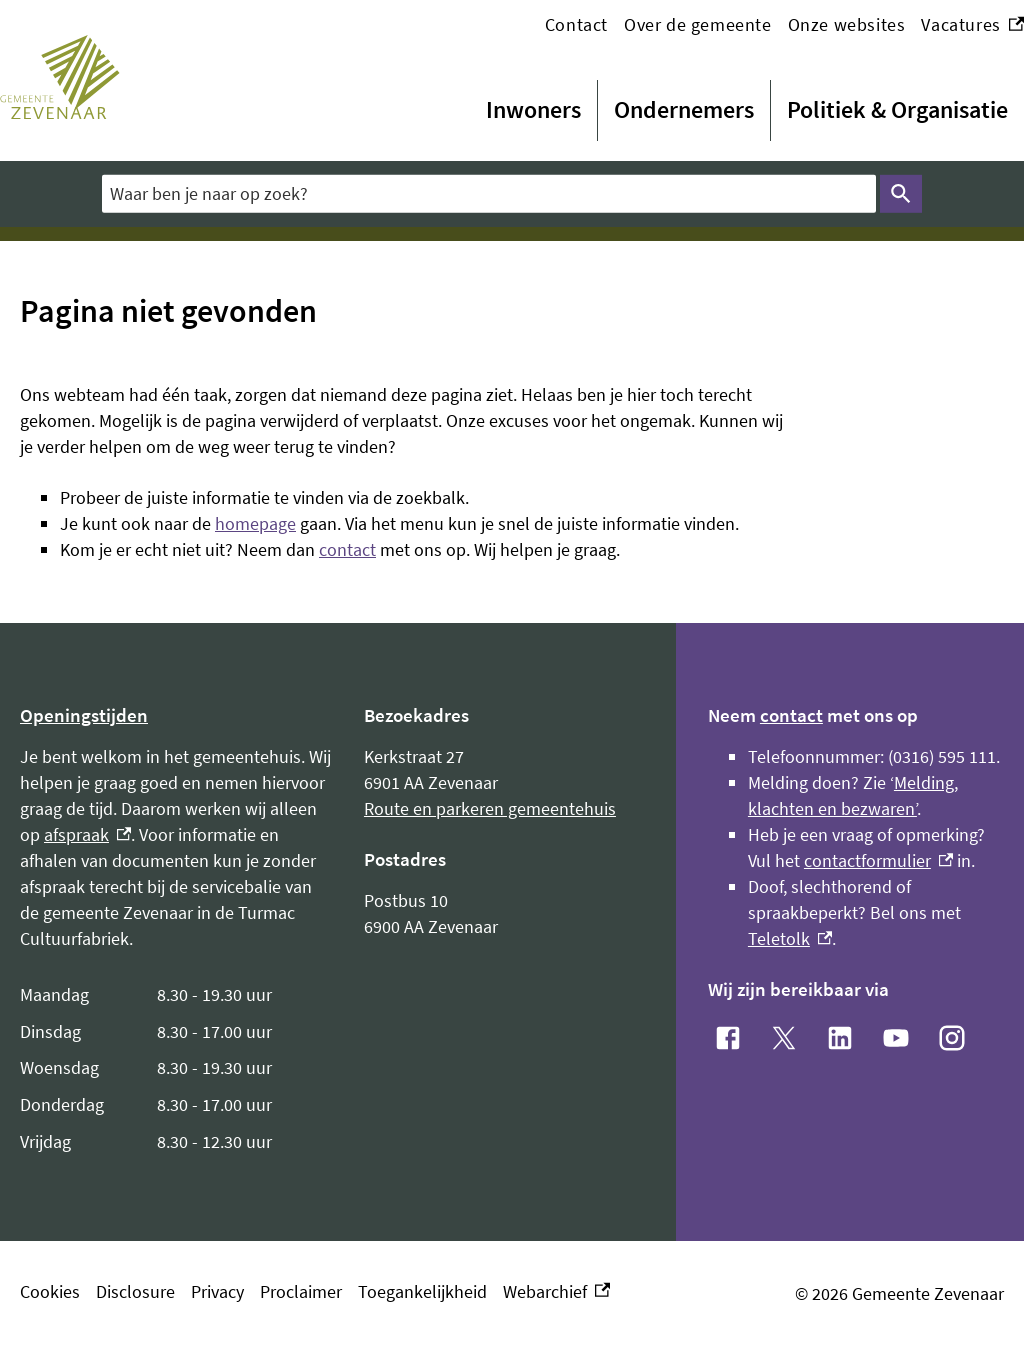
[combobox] (489, 194)
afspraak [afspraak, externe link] (87, 834)
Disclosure (135, 1292)
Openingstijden (84, 715)
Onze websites (847, 24)
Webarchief (556, 1292)
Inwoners (533, 109)
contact (347, 549)
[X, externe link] (784, 1038)
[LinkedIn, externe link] (840, 1038)
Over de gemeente (698, 24)
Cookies (50, 1292)
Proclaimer (301, 1292)
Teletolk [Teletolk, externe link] (790, 938)
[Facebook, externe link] (728, 1038)
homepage (255, 523)
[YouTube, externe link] (896, 1038)
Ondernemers (684, 109)
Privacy (217, 1292)
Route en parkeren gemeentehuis (490, 808)
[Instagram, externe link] (952, 1038)
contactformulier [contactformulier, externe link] (878, 860)
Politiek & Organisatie (897, 109)
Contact (576, 24)
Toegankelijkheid (422, 1292)
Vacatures (972, 25)
